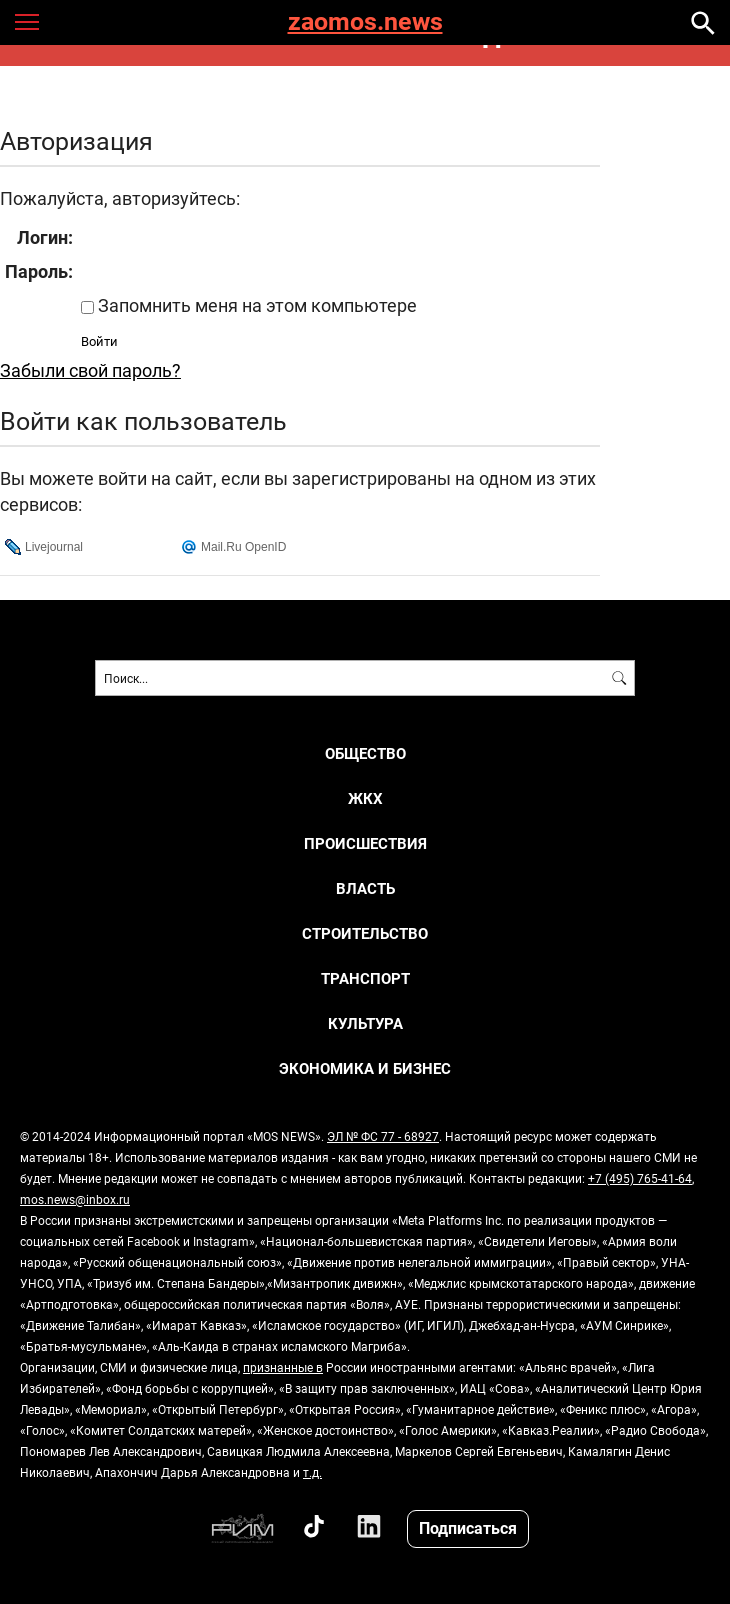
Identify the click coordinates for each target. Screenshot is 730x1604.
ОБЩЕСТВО (365, 753)
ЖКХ (365, 798)
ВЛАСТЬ (365, 888)
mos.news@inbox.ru (75, 1199)
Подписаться (468, 1527)
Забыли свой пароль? (90, 370)
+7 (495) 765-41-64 (640, 1178)
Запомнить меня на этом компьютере (255, 305)
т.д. (312, 1472)
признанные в (283, 1367)
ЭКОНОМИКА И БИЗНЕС (365, 1068)
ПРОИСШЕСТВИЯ (365, 843)
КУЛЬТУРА (365, 1023)
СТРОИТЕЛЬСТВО (365, 933)
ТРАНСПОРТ (365, 978)
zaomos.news (365, 22)
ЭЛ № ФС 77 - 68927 (383, 1136)
